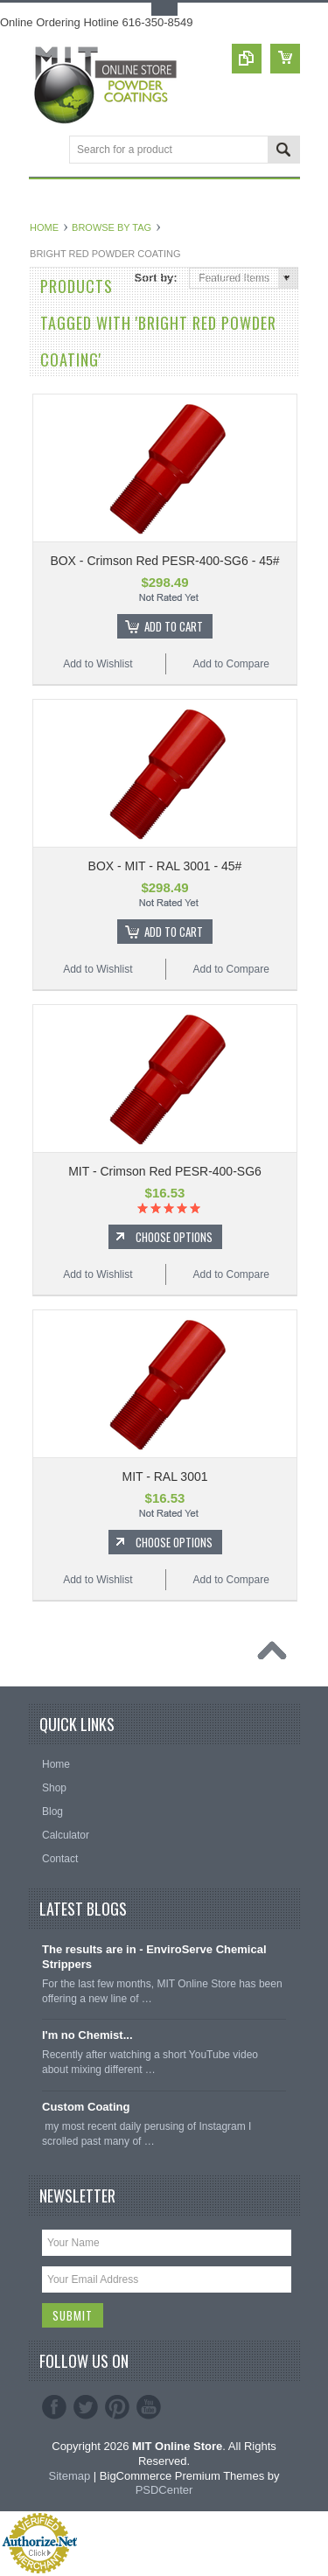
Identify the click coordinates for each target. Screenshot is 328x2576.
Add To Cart (173, 626)
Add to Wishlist (97, 664)
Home (44, 227)
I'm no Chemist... (87, 2035)
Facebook (54, 2407)
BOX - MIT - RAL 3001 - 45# (165, 866)
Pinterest (117, 2407)
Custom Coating (85, 2106)
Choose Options (174, 1237)
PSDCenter (164, 2489)
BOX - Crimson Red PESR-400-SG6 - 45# (164, 561)
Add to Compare (230, 664)
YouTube (148, 2407)
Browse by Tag (111, 227)
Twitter (85, 2407)
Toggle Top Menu (164, 9)
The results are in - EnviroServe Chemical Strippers (154, 1957)
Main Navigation (44, 151)
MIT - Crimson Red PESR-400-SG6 (165, 1171)
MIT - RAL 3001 (164, 1476)
